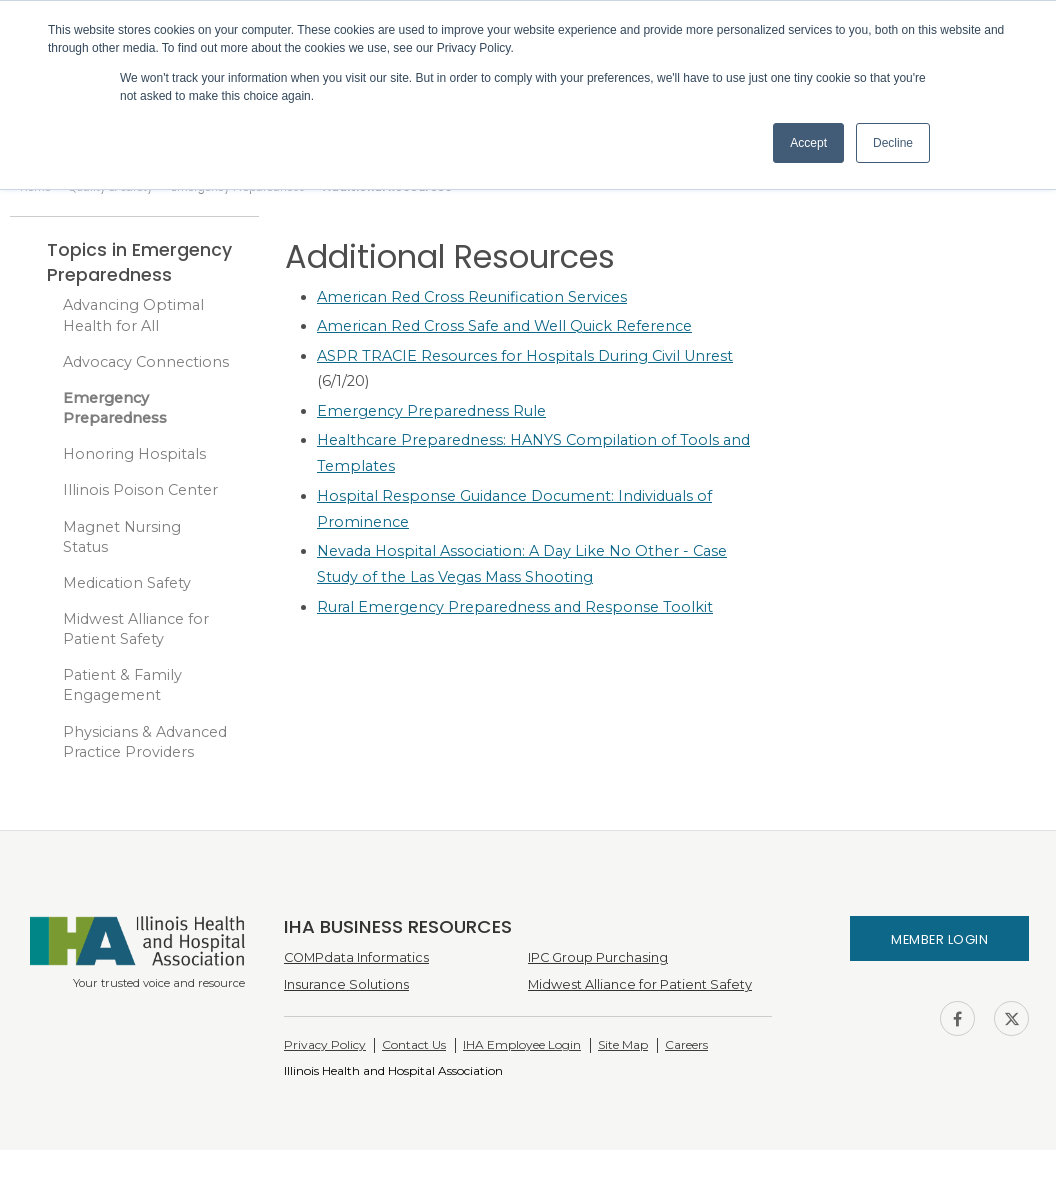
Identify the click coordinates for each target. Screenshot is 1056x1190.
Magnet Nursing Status (122, 537)
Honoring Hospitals (134, 454)
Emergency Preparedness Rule (431, 411)
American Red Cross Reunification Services (472, 297)
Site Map (623, 1044)
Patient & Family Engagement (122, 685)
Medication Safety (127, 583)
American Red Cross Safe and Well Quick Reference (504, 326)
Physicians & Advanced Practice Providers (145, 742)
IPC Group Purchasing (598, 957)
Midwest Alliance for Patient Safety (136, 629)
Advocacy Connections (146, 362)
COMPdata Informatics (356, 957)
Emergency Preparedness (115, 408)
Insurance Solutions (346, 984)
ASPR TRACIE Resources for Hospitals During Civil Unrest (525, 356)
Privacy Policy (325, 1044)
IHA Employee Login (522, 1044)
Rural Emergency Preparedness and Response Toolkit (515, 607)
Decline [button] (893, 143)
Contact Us (414, 1044)
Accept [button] (808, 143)
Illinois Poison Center (140, 490)
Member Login (939, 939)
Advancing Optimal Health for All (133, 315)
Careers (686, 1044)
